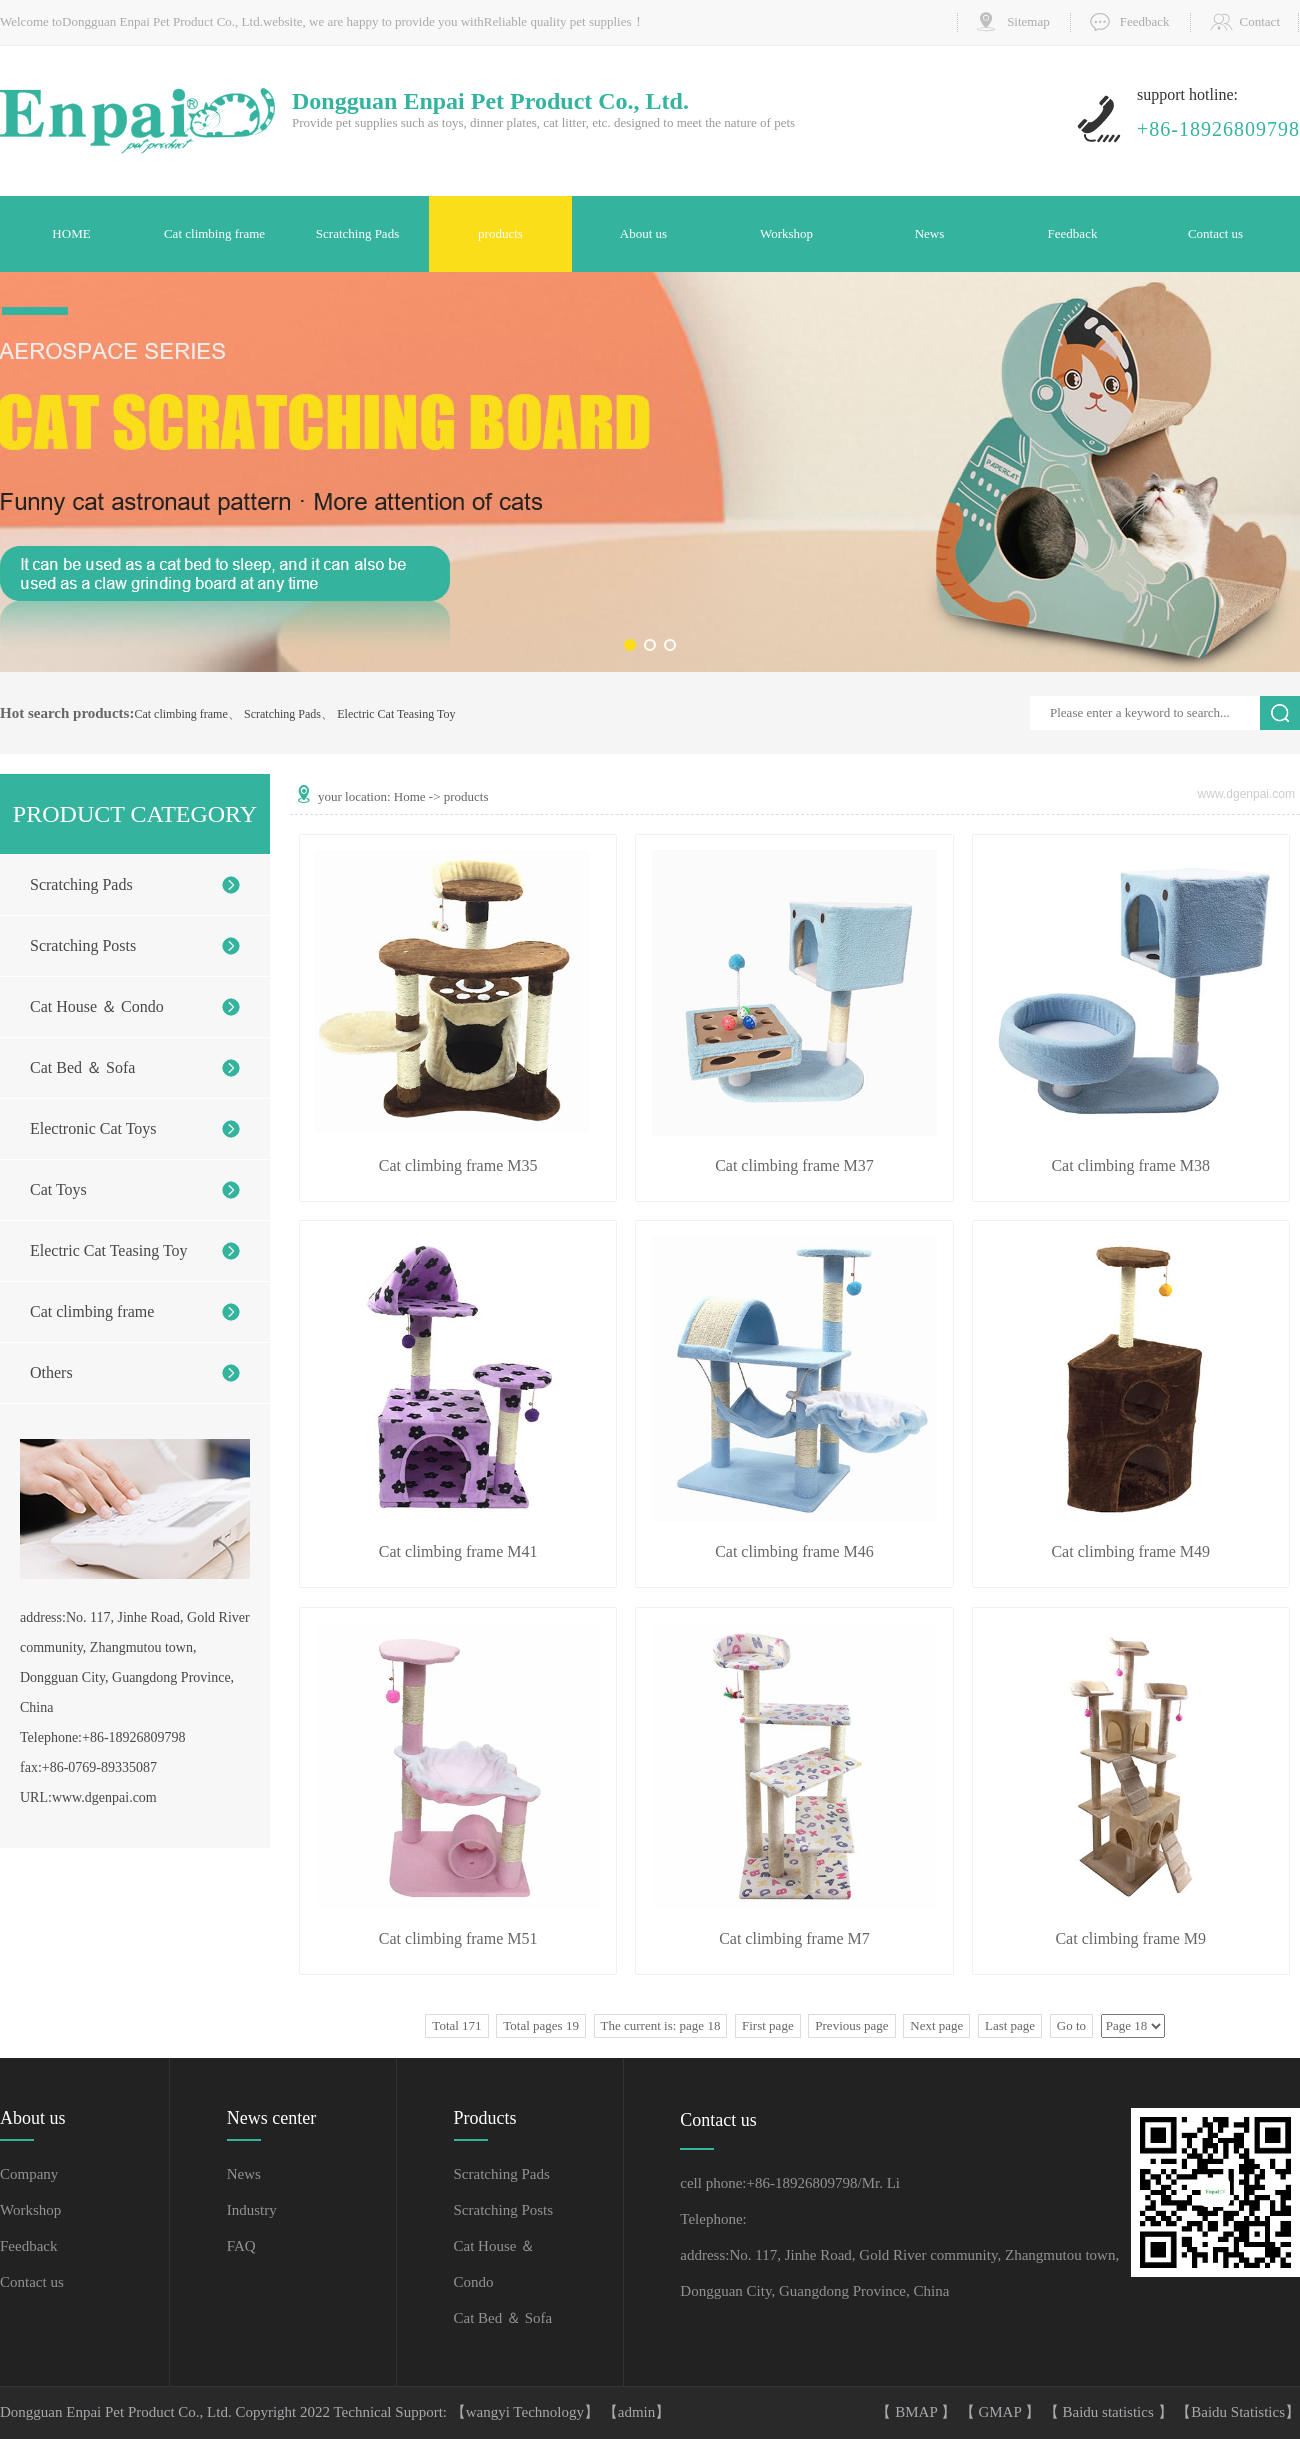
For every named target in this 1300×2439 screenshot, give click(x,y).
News (930, 233)
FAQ (241, 2246)
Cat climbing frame (214, 233)
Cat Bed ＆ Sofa (82, 1067)
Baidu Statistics (1238, 2412)
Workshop (786, 233)
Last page (1010, 2025)
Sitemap (1028, 21)
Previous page (851, 2025)
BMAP (918, 2412)
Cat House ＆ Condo (97, 1006)
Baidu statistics (1110, 2412)
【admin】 (637, 2412)
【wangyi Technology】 (527, 2412)
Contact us (1215, 233)
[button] (630, 645)
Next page (936, 2025)
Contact (1260, 21)
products (500, 233)
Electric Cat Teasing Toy (396, 714)
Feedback (1145, 21)
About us (643, 233)
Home (410, 796)
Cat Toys (58, 1189)
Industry (252, 2210)
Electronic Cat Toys (93, 1128)
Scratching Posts (83, 945)
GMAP (1001, 2412)
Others (51, 1372)
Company (29, 2174)
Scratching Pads (357, 233)
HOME (71, 233)
